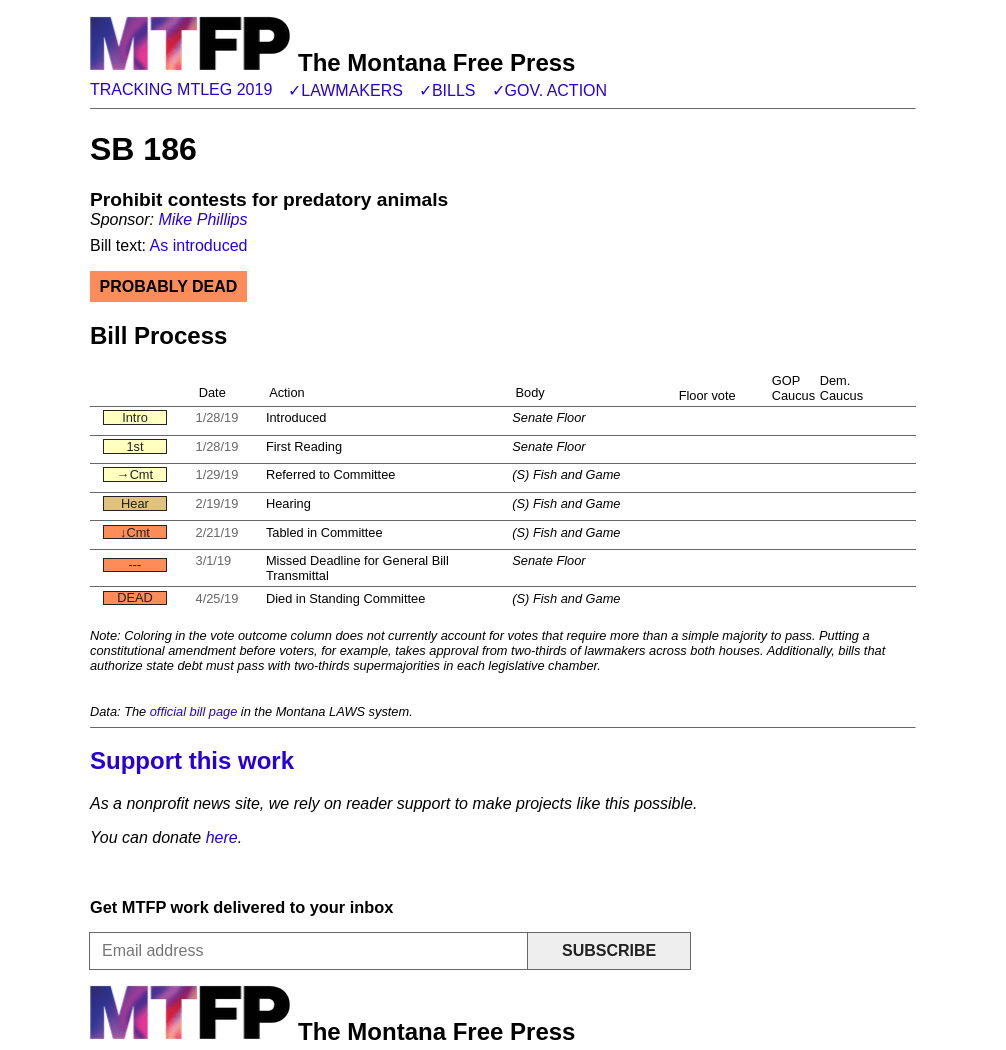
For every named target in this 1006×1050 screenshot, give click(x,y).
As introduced (199, 245)
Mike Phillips (202, 219)
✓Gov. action (550, 90)
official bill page (194, 711)
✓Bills (447, 90)
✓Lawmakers (345, 90)
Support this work (192, 760)
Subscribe (609, 950)
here (222, 837)
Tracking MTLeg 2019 (181, 89)
